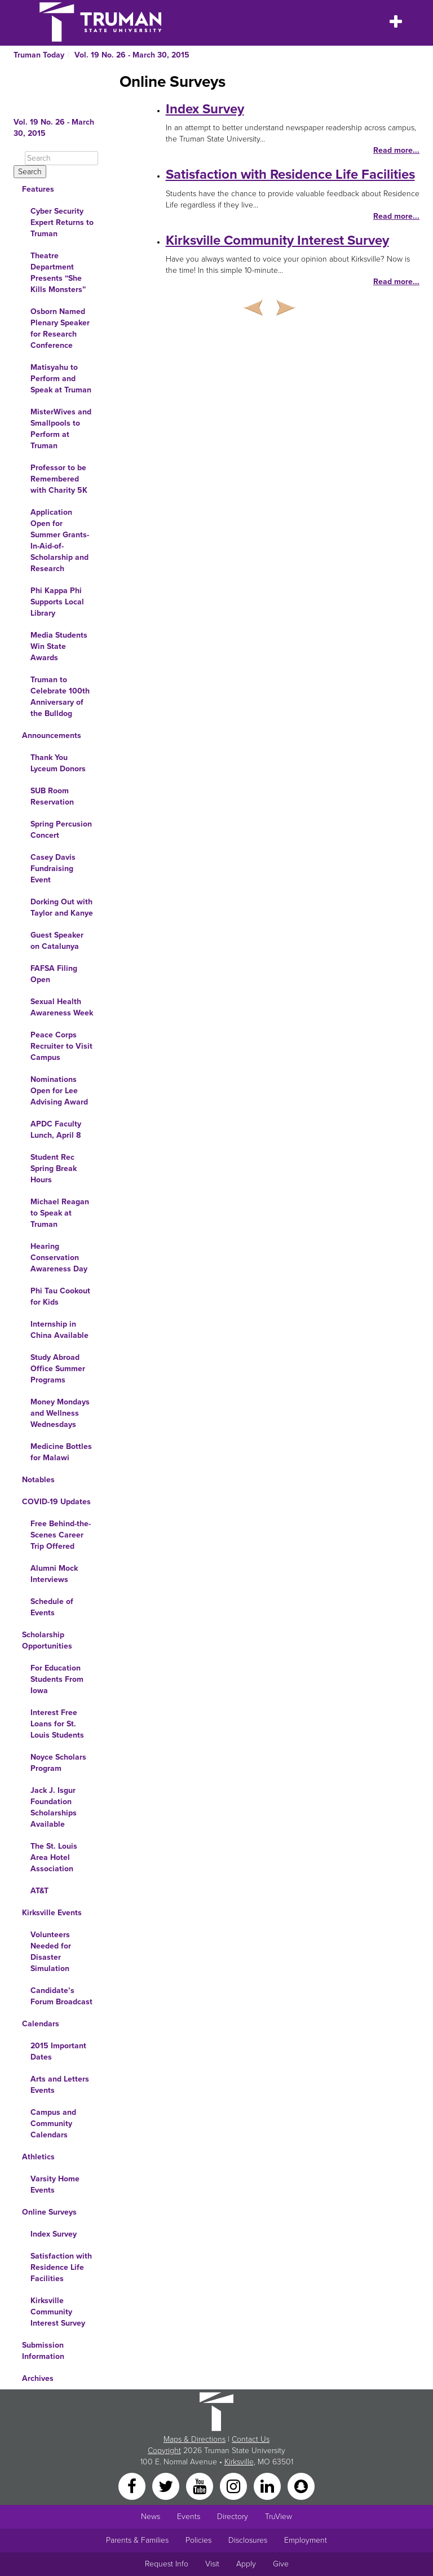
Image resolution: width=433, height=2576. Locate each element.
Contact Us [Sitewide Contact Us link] (250, 2439)
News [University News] (150, 2516)
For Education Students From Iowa (56, 1679)
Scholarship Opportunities (47, 1640)
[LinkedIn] (268, 2485)
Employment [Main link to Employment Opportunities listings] (305, 2540)
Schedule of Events (51, 1607)
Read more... (396, 150)
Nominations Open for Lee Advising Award (59, 1091)
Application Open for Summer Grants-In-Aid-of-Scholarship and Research (59, 540)
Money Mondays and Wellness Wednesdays (60, 1413)
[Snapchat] (301, 2485)
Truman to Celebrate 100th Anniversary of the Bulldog (60, 696)
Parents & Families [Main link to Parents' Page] (137, 2540)
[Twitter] (167, 2485)
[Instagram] (234, 2485)
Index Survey (53, 2234)
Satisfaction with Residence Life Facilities (61, 2267)
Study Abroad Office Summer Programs (57, 1369)
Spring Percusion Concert (61, 829)
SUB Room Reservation (52, 796)
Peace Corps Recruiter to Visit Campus (61, 1046)
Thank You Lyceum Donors (58, 763)
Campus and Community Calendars (53, 2123)
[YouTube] (201, 2485)
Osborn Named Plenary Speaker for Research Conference (60, 328)
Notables (38, 1479)
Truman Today (39, 55)
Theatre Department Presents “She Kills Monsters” (58, 272)
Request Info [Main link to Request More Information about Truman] (166, 2564)
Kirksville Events (52, 1912)
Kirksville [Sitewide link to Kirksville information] (239, 2462)
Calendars (40, 2024)
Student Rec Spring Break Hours (53, 1168)
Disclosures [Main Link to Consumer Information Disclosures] (247, 2540)
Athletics (38, 2157)
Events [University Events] (188, 2516)
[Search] (61, 158)
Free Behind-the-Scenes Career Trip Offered (60, 1535)
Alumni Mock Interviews (54, 1573)
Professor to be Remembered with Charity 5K (58, 479)
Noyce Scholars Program (58, 1762)
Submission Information (43, 2350)
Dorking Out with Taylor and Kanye (61, 907)
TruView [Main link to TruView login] (278, 2516)
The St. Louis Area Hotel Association (53, 1857)
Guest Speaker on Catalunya (56, 940)
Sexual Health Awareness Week (61, 1007)
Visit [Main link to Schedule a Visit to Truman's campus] (212, 2564)
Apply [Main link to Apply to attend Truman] (246, 2564)
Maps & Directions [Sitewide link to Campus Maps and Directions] (195, 2439)
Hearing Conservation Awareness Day (58, 1257)
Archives (38, 2378)
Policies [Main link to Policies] (198, 2540)
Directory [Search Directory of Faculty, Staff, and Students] (232, 2516)
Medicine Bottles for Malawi (61, 1452)
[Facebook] (133, 2485)
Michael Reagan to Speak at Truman (59, 1213)
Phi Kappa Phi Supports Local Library (57, 602)
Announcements (51, 735)
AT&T (39, 1890)
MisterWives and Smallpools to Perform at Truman (60, 428)
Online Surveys (49, 2212)
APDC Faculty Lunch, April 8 (55, 1129)
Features (38, 189)
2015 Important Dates (58, 2051)
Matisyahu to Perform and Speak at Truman (60, 379)
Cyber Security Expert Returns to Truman (62, 222)
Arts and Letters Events (59, 2084)
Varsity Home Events (54, 2184)
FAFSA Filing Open (53, 974)
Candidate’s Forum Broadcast (61, 1996)
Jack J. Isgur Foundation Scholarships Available (53, 1807)
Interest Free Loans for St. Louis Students (57, 1724)
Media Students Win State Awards (58, 646)
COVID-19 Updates (56, 1501)
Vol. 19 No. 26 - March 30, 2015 (131, 55)
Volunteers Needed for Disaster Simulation (50, 1951)
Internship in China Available (59, 1329)
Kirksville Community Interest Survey (57, 2312)
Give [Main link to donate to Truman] (281, 2564)
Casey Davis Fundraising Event (53, 868)
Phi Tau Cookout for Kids (60, 1296)
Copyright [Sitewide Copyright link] (164, 2450)
